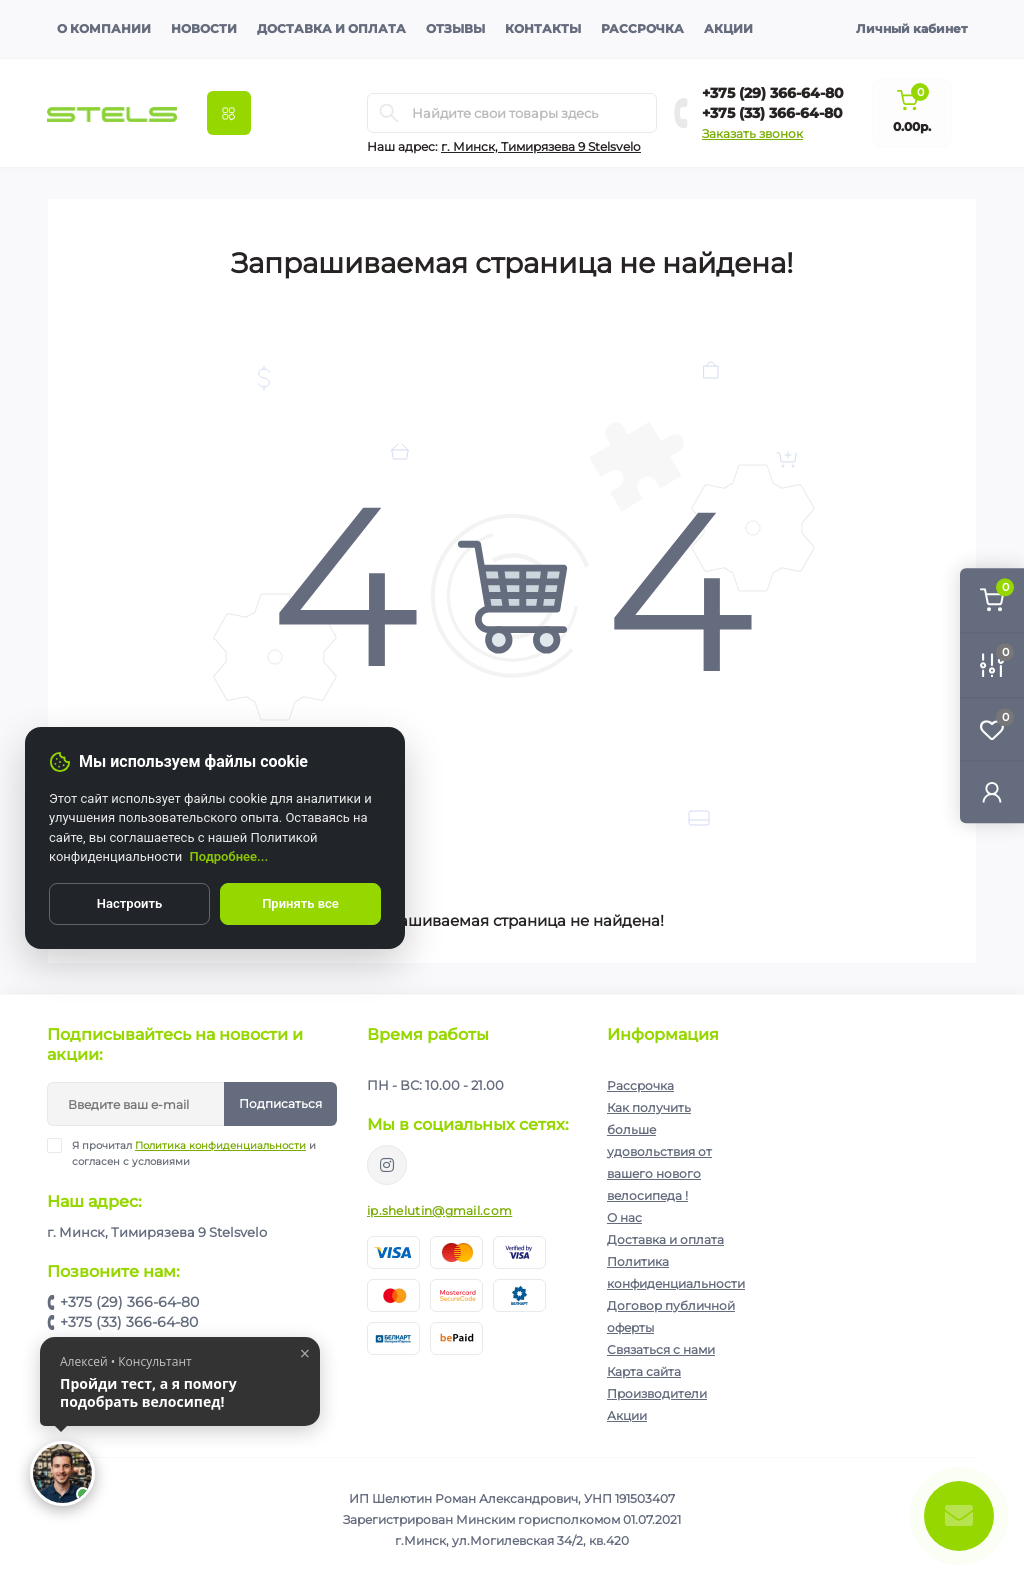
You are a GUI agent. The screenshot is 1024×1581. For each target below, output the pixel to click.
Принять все (300, 903)
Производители (657, 1393)
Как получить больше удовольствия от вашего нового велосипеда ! (659, 1151)
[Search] (389, 113)
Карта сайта (644, 1371)
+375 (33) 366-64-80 (772, 113)
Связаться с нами (661, 1349)
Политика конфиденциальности (220, 1145)
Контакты (543, 28)
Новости (204, 28)
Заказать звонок (752, 133)
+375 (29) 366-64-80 (773, 93)
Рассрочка (642, 28)
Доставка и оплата (331, 28)
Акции (728, 28)
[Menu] (229, 113)
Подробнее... (229, 856)
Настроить (129, 903)
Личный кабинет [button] (911, 28)
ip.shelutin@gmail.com (439, 1210)
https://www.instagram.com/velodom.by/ (387, 1165)
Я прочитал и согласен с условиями (194, 1153)
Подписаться (280, 1103)
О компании (104, 28)
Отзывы (455, 28)
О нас (624, 1217)
